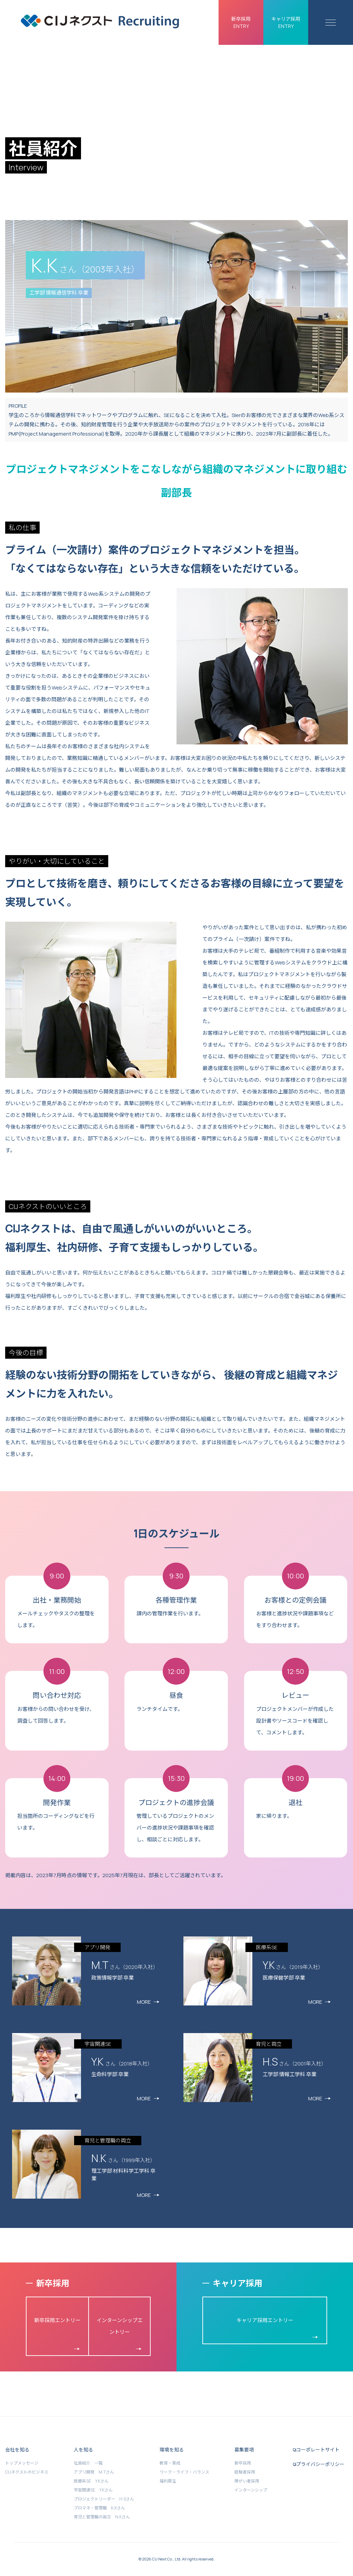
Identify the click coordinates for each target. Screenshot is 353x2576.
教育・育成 (170, 2463)
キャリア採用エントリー (264, 2320)
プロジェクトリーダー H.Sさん (104, 2499)
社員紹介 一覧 (88, 2463)
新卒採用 (242, 2463)
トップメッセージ (21, 2463)
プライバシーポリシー (320, 2464)
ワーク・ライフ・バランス (184, 2472)
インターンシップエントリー (120, 2326)
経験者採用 (244, 2472)
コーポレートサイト (318, 2449)
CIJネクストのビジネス (26, 2472)
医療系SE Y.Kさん (91, 2481)
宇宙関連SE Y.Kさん (93, 2490)
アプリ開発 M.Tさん (94, 2472)
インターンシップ (250, 2490)
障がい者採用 (246, 2481)
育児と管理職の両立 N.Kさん (102, 2517)
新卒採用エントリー (57, 2320)
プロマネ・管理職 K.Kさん (99, 2508)
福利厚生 (168, 2481)
